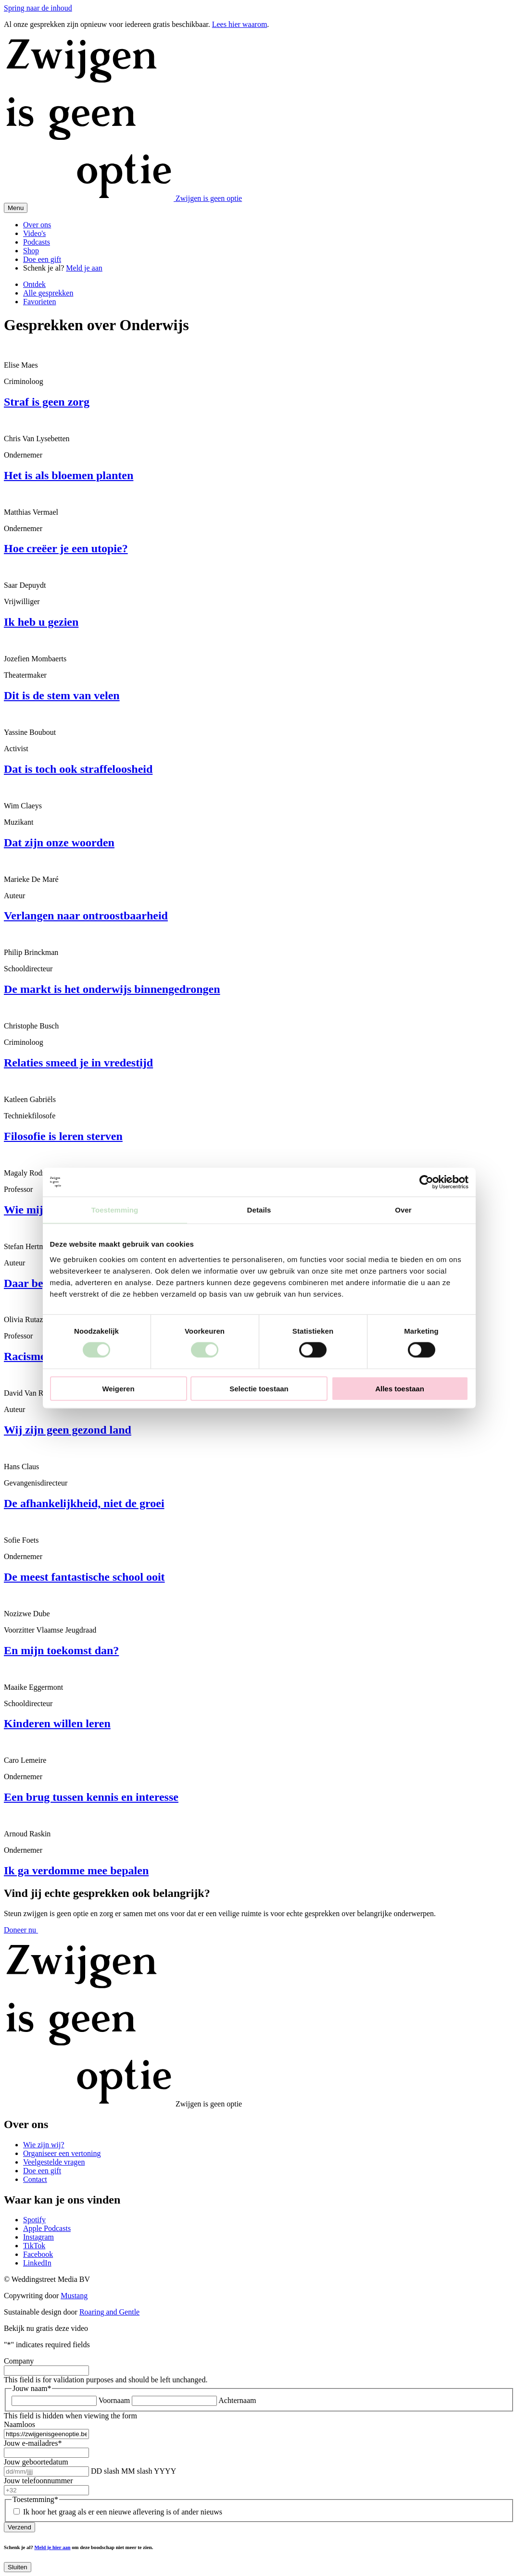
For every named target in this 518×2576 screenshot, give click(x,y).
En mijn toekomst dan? (61, 1650)
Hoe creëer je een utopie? (66, 548)
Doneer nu (21, 1930)
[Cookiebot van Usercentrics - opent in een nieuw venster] (426, 1182)
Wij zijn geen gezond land (67, 1430)
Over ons (37, 225)
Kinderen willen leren (57, 1723)
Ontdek (34, 284)
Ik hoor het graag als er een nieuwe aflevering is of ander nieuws (122, 2512)
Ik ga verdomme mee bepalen (76, 1870)
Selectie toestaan (259, 1388)
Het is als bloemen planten (68, 475)
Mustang (74, 2295)
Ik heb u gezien (41, 622)
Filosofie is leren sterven (63, 1136)
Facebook (38, 2254)
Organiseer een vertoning (62, 2153)
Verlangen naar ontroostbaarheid (86, 915)
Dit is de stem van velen (62, 695)
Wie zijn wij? (43, 2145)
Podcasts (36, 242)
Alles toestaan (399, 1388)
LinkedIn (37, 2263)
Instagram (38, 2237)
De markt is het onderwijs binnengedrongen (112, 989)
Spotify (34, 2220)
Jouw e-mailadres (33, 2443)
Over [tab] (403, 1210)
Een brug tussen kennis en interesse (91, 1797)
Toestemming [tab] (115, 1210)
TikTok (34, 2246)
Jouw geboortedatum (36, 2462)
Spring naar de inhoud (38, 8)
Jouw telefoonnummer (38, 2481)
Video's (34, 233)
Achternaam (237, 2400)
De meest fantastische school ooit (84, 1577)
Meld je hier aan (52, 2547)
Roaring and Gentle (109, 2312)
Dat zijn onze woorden (59, 842)
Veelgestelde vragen (54, 2162)
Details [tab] (259, 1210)
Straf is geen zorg (46, 402)
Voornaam (114, 2400)
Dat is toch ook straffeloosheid (78, 769)
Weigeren (118, 1388)
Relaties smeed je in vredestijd (78, 1062)
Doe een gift (42, 259)
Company (19, 2361)
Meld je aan (84, 268)
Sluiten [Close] (17, 2567)
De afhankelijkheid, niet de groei (84, 1503)
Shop (31, 251)
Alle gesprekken (48, 293)
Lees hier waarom (239, 24)
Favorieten (39, 301)
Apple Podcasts (47, 2228)
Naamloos (19, 2424)
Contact (35, 2179)
